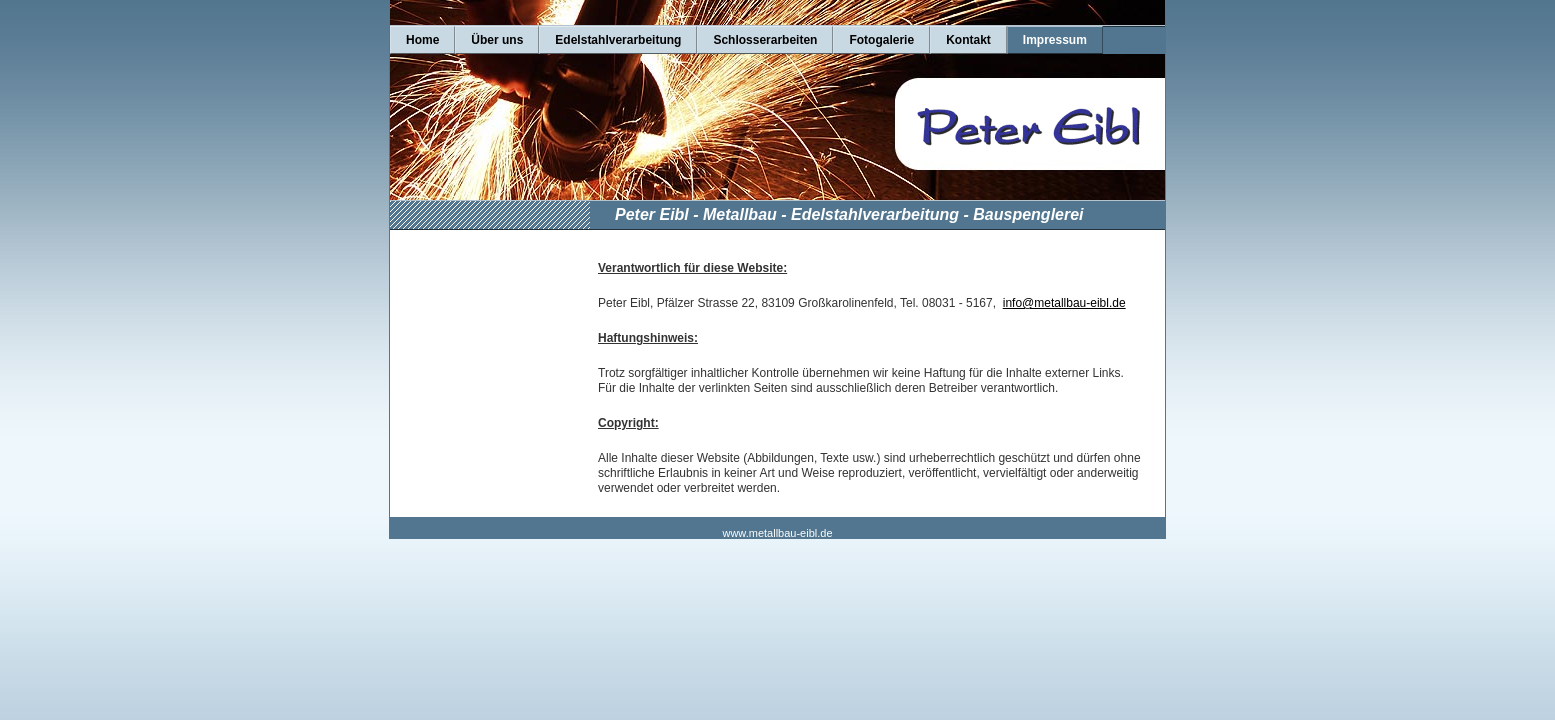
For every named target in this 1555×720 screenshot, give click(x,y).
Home (422, 40)
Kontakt (968, 40)
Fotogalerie (881, 40)
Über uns (497, 40)
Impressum (1055, 40)
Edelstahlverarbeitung (618, 40)
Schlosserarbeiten (765, 40)
